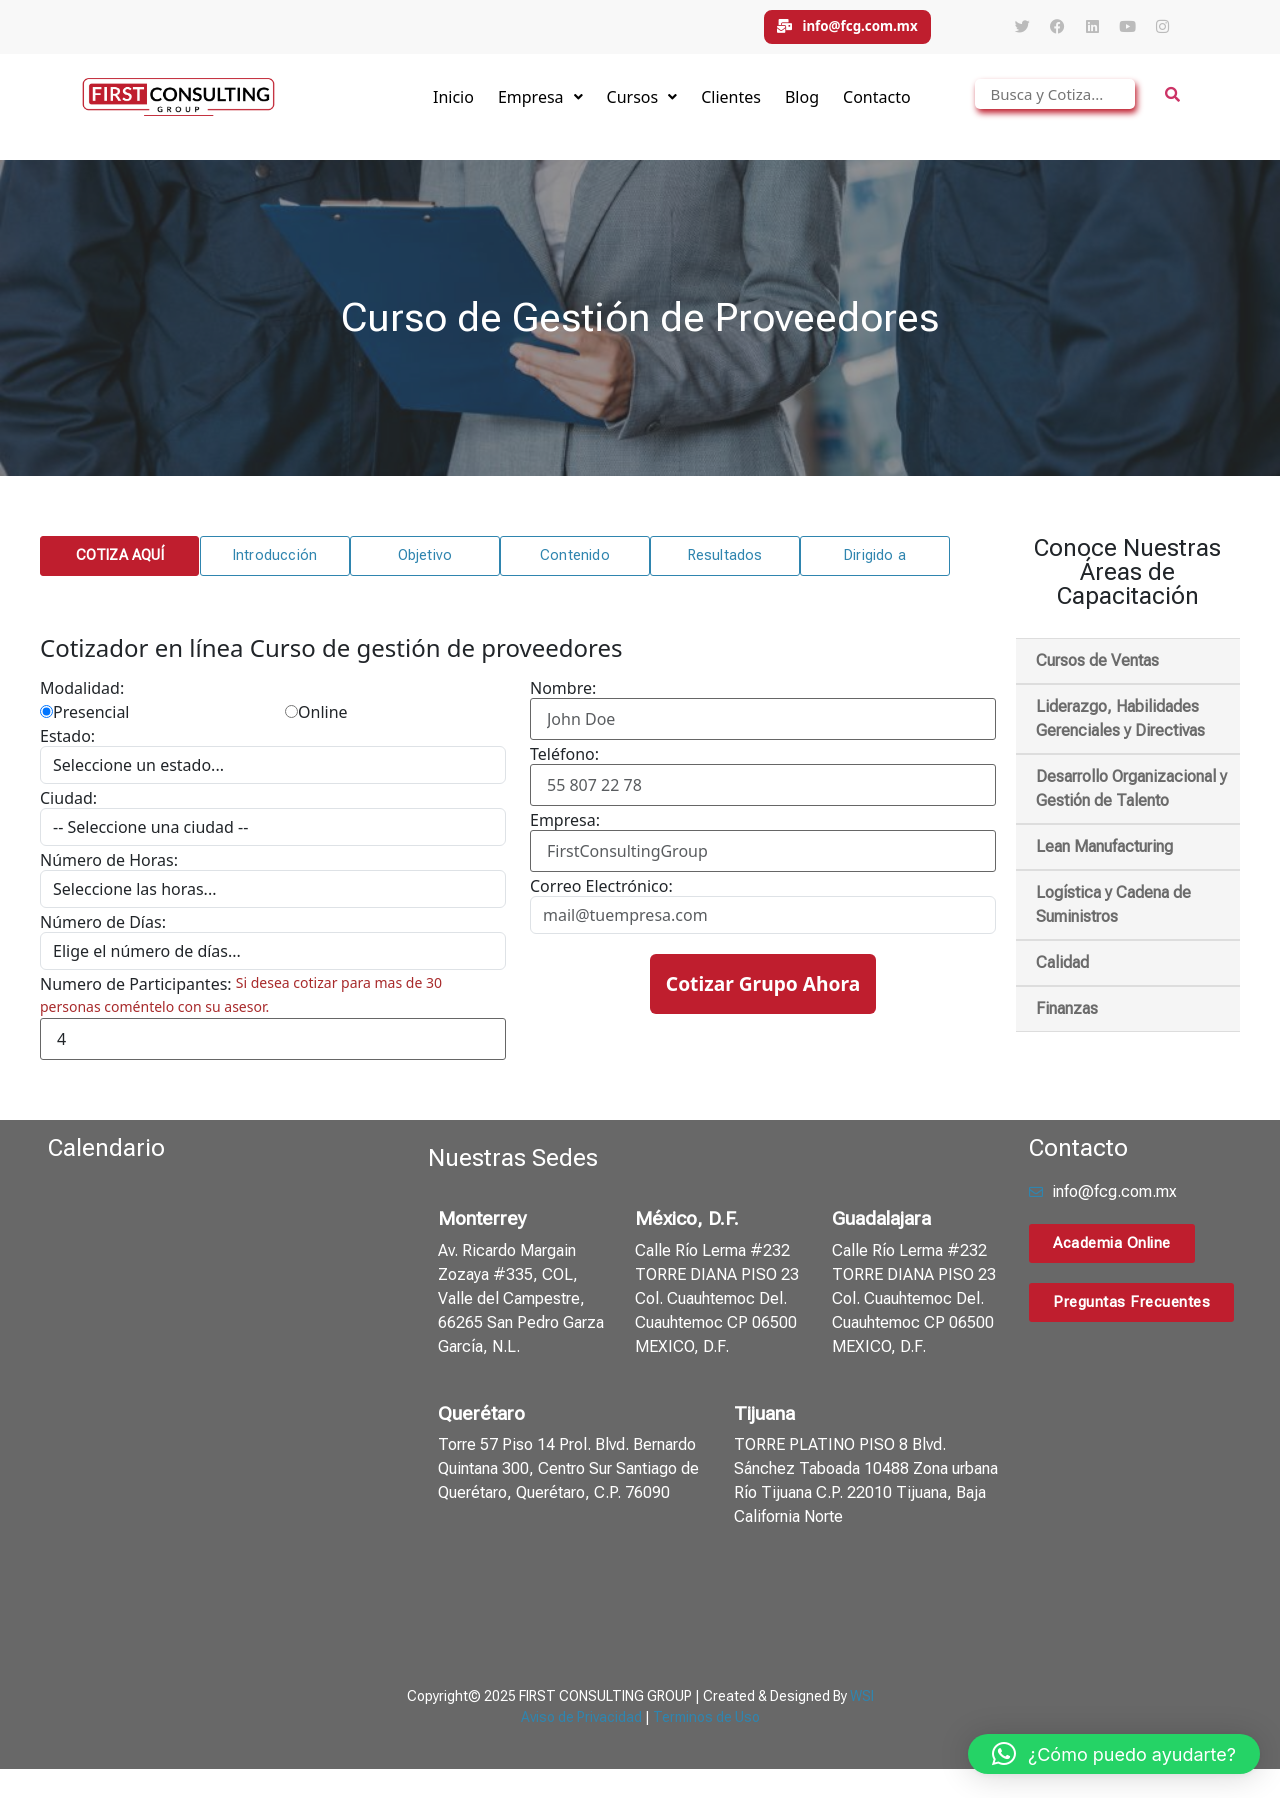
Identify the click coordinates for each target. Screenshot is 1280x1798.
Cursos (642, 106)
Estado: (67, 745)
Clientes (731, 106)
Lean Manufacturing (1104, 855)
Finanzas (1067, 1017)
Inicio (453, 106)
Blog (802, 106)
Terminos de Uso (706, 1726)
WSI (862, 1705)
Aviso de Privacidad (581, 1726)
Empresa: (565, 829)
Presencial (84, 721)
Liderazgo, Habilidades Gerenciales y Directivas (1120, 727)
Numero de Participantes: (136, 993)
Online (316, 721)
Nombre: (563, 697)
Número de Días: (103, 931)
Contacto (877, 106)
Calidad (1062, 971)
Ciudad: (68, 807)
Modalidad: (82, 697)
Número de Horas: (109, 869)
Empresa (540, 106)
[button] (119, 565)
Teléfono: (564, 763)
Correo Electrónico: (601, 895)
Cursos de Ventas (1097, 669)
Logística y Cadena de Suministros (1113, 913)
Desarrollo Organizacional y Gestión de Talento (1131, 797)
